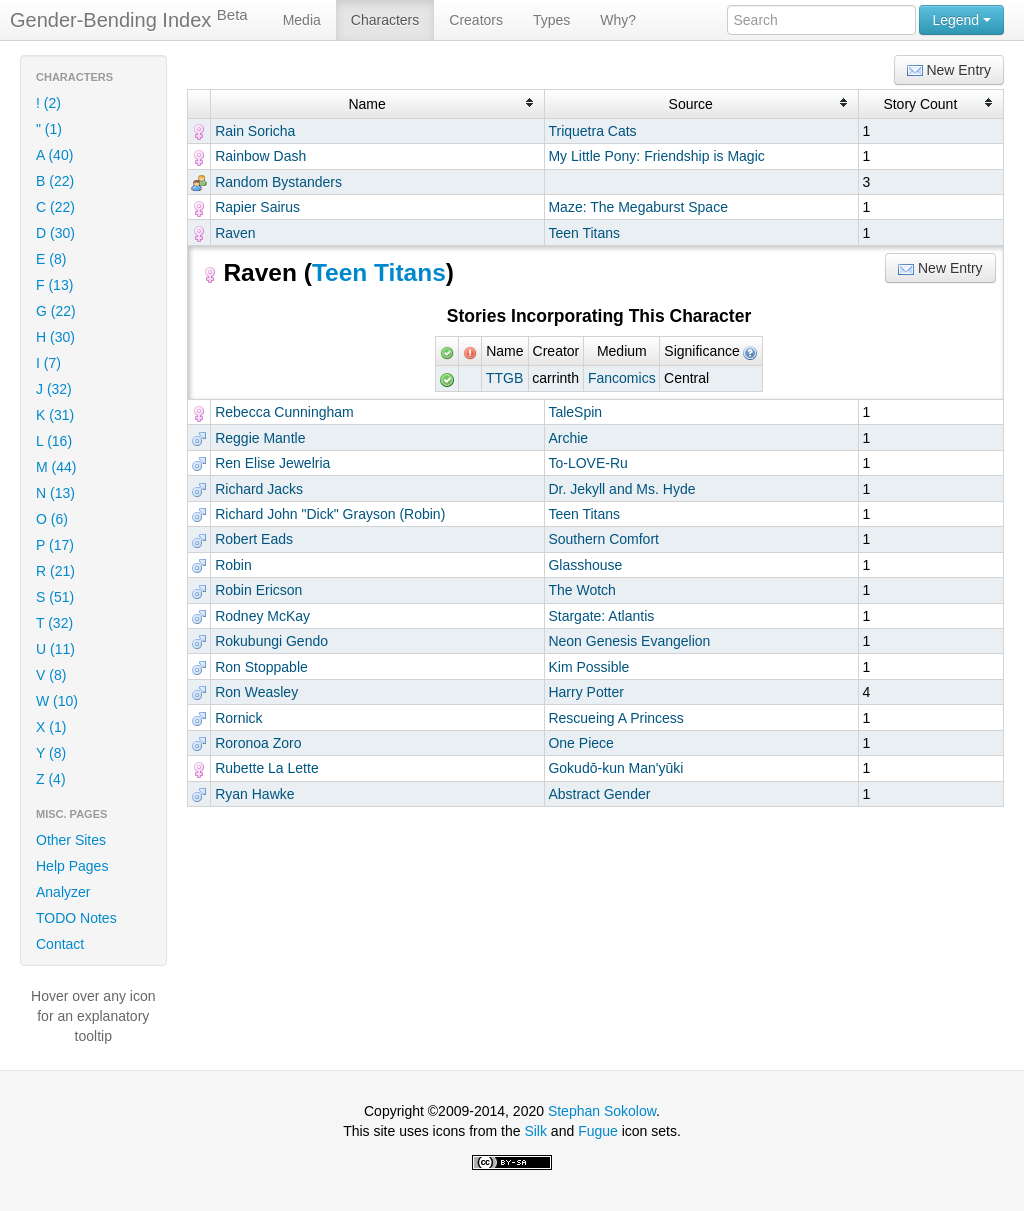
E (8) (51, 259)
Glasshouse (585, 565)
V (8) (51, 675)
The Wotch (581, 590)
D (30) (55, 233)
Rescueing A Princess (615, 718)
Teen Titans (584, 233)
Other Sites (71, 840)
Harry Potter (585, 692)
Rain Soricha (255, 131)
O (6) (52, 519)
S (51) (55, 597)
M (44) (56, 467)
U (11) (55, 649)
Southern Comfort (603, 539)
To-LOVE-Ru (587, 463)
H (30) (55, 337)
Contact (60, 944)
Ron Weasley (256, 692)
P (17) (55, 545)
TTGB (504, 378)
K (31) (55, 415)
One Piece (580, 743)
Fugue (598, 1131)
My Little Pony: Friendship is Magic (656, 156)
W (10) (57, 701)
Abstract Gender (599, 794)
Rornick (238, 718)
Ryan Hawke (254, 794)
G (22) (56, 311)
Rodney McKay (262, 616)
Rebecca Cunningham (284, 412)
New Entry (949, 70)
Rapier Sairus (257, 207)
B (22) (55, 181)
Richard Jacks (259, 489)
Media (302, 20)
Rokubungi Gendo (271, 641)
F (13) (54, 285)
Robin (233, 565)
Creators (476, 20)
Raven (235, 233)
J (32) (54, 389)
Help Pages (72, 866)
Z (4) (51, 779)
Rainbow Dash (260, 156)
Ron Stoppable (261, 667)
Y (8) (51, 753)
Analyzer (63, 892)
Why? (618, 20)
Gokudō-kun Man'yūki (615, 768)
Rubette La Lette (267, 768)
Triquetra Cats (592, 131)
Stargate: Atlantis (601, 616)
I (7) (48, 363)
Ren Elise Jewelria (272, 463)
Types (551, 20)
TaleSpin (575, 412)
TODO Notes (76, 918)
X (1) (51, 727)
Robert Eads (254, 539)
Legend (961, 20)
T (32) (54, 623)
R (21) (55, 571)
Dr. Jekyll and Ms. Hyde (621, 489)
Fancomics (622, 378)
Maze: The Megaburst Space (638, 207)
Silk (535, 1131)
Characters (385, 20)
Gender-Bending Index (129, 19)
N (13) (55, 493)
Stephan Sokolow (602, 1111)
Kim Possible (588, 667)
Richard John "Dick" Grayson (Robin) (330, 514)
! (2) (48, 103)
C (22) (55, 207)
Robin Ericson (258, 590)
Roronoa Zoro (258, 743)
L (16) (54, 441)
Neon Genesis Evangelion (629, 641)
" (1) (49, 129)
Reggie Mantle (260, 438)
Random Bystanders (278, 182)
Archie (568, 438)
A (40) (54, 155)
